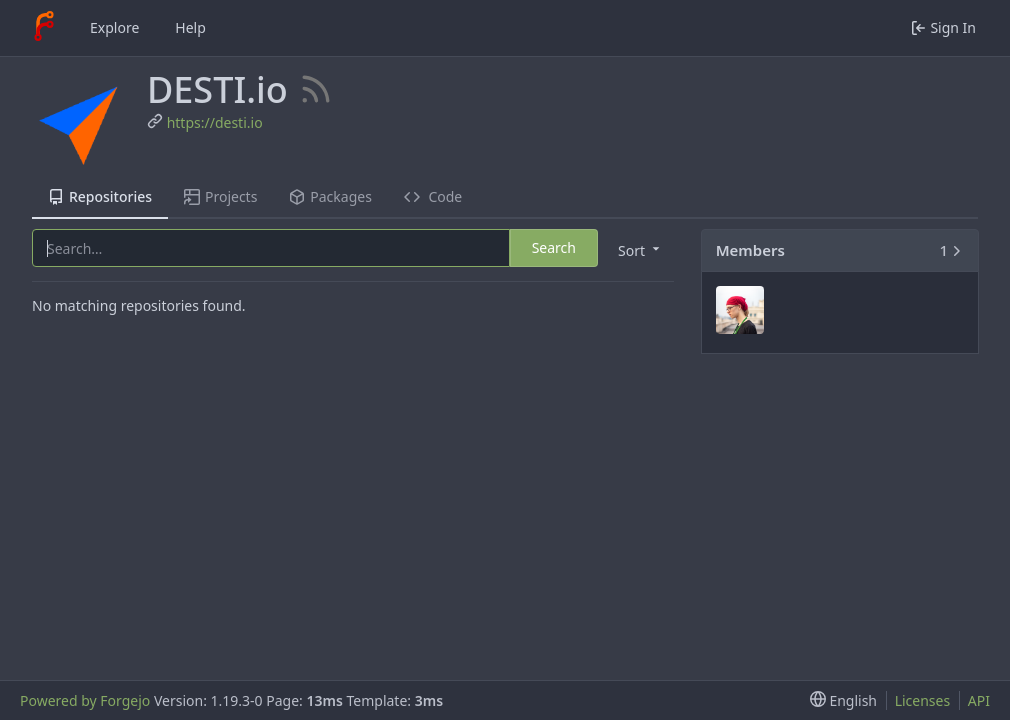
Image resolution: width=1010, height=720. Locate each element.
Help (190, 27)
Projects (220, 196)
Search (554, 247)
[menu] (637, 249)
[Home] (44, 28)
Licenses (923, 700)
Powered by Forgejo (85, 700)
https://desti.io (215, 122)
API (979, 700)
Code (433, 196)
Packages (330, 196)
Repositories (100, 196)
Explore (114, 27)
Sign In (943, 27)
